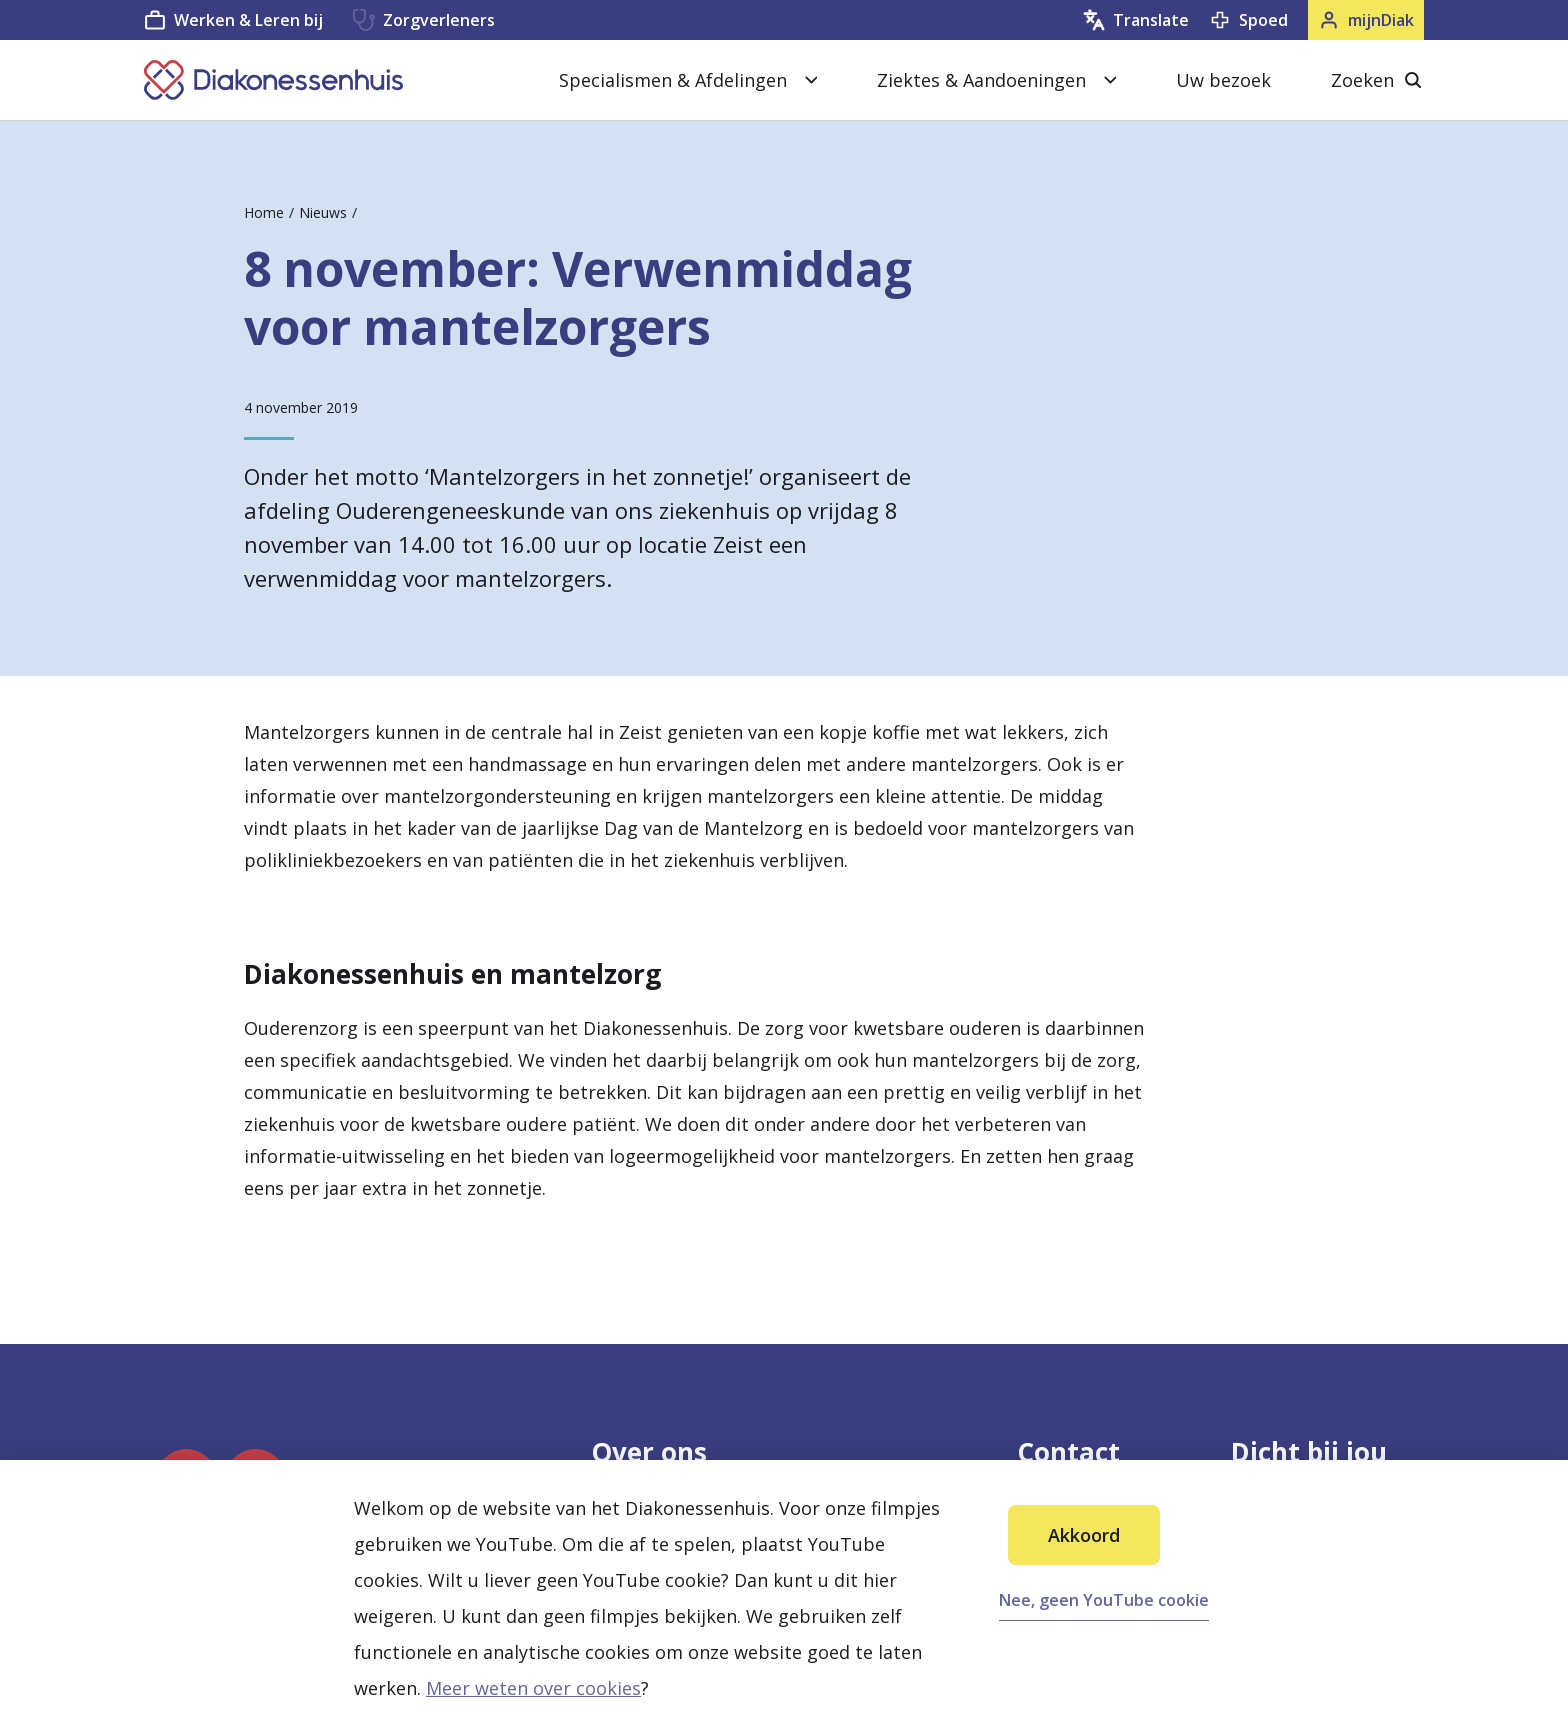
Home (264, 212)
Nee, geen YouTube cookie (1104, 1600)
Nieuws (323, 212)
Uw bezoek (1223, 80)
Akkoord (1084, 1535)
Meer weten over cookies (533, 1688)
